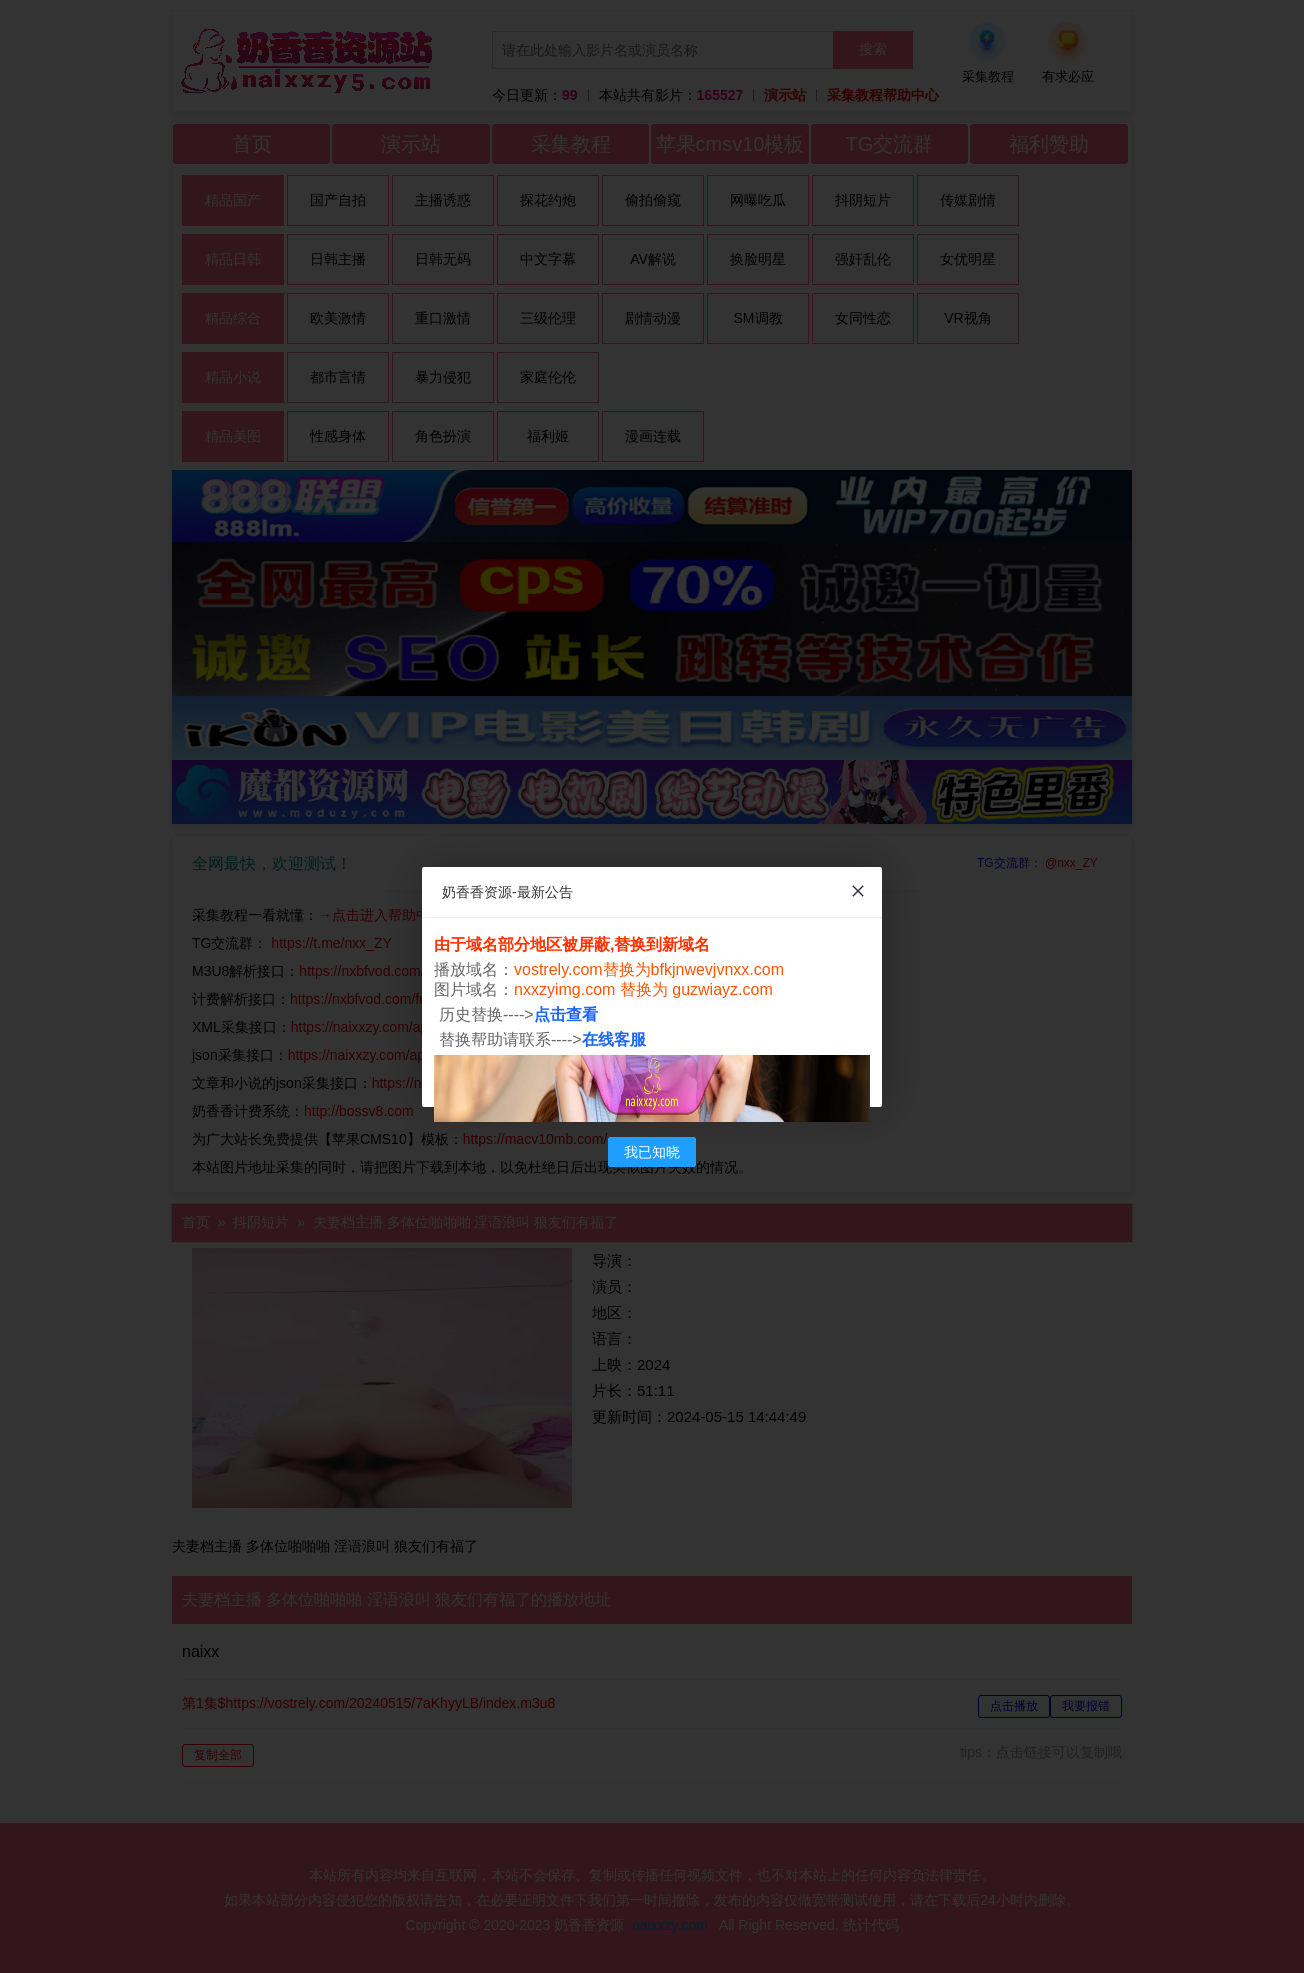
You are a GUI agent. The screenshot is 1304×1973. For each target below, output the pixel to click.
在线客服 (614, 1039)
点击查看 (566, 1014)
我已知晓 (652, 1152)
